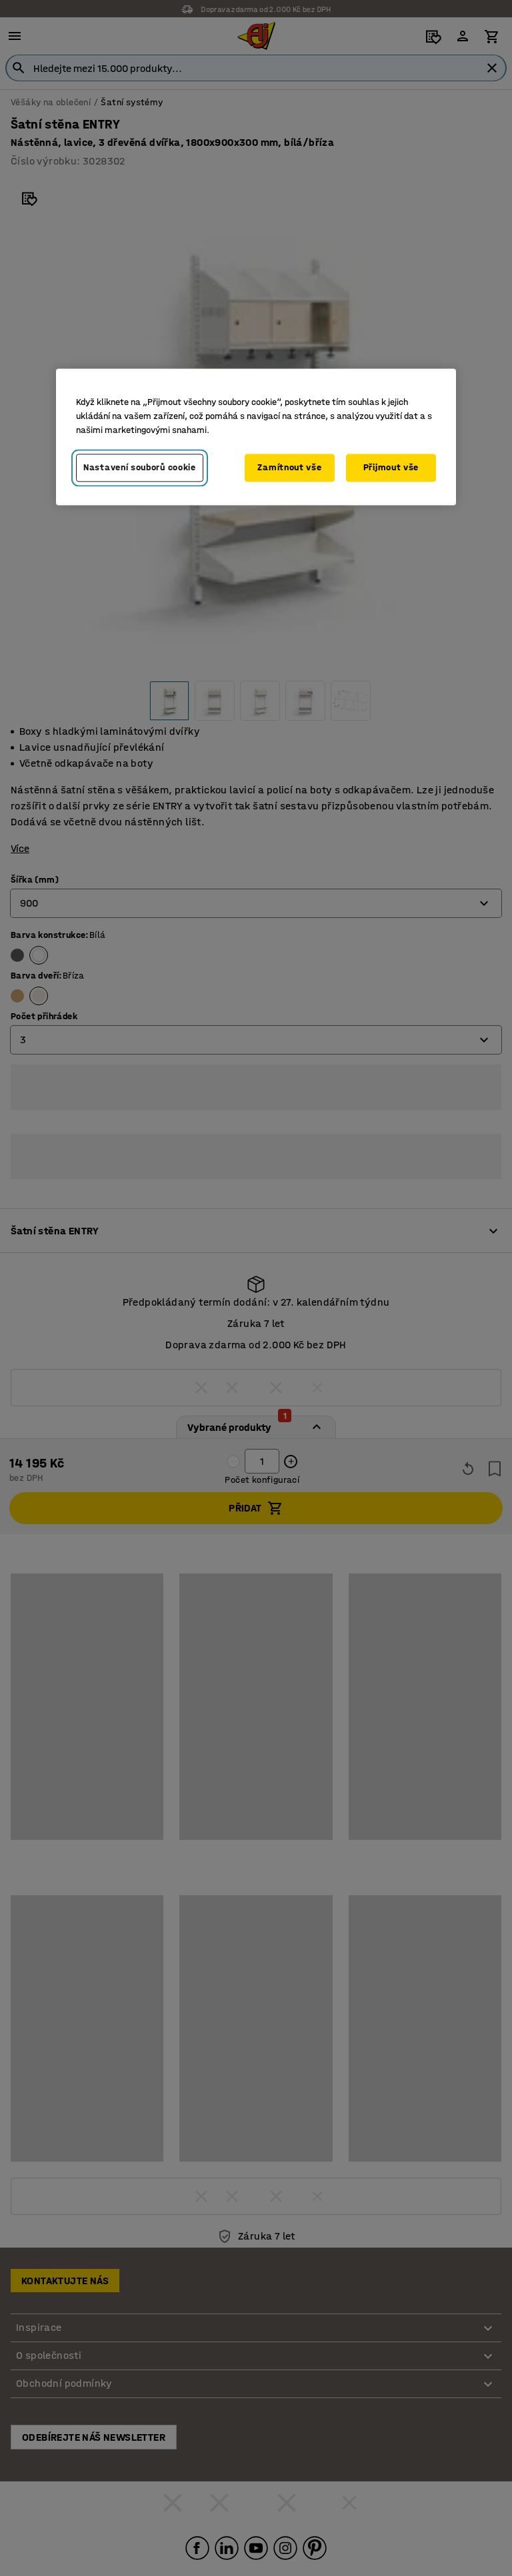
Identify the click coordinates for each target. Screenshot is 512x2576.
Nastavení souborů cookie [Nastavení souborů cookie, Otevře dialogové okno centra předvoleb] (139, 467)
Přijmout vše (391, 467)
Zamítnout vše (289, 467)
